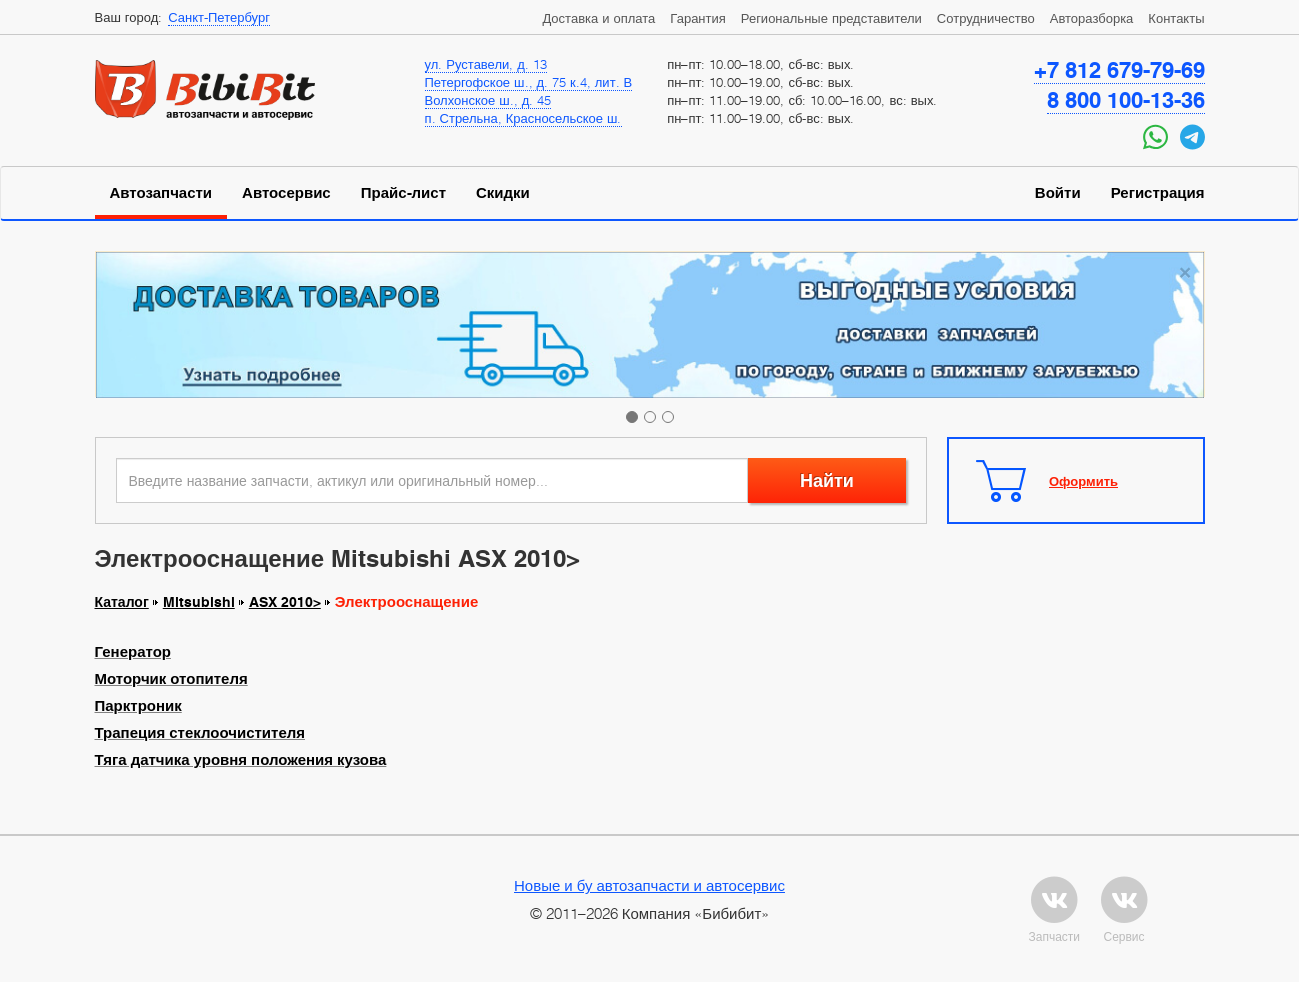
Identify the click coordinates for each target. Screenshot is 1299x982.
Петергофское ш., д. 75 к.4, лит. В (529, 82)
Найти (827, 480)
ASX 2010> (285, 602)
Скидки (503, 193)
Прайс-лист (403, 193)
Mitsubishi (199, 602)
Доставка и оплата (598, 18)
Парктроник (138, 706)
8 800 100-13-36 (1126, 100)
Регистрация (1158, 193)
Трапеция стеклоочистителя (200, 733)
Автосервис (286, 193)
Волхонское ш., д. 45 (488, 100)
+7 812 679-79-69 (1119, 70)
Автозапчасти (161, 193)
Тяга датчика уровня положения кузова (241, 760)
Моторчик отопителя (171, 679)
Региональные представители (831, 18)
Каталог (122, 602)
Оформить (1083, 481)
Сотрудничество (986, 18)
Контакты (1176, 18)
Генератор (133, 652)
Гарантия (697, 18)
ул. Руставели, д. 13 (486, 64)
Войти (1058, 193)
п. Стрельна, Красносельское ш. (523, 118)
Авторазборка (1092, 18)
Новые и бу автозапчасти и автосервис (649, 885)
